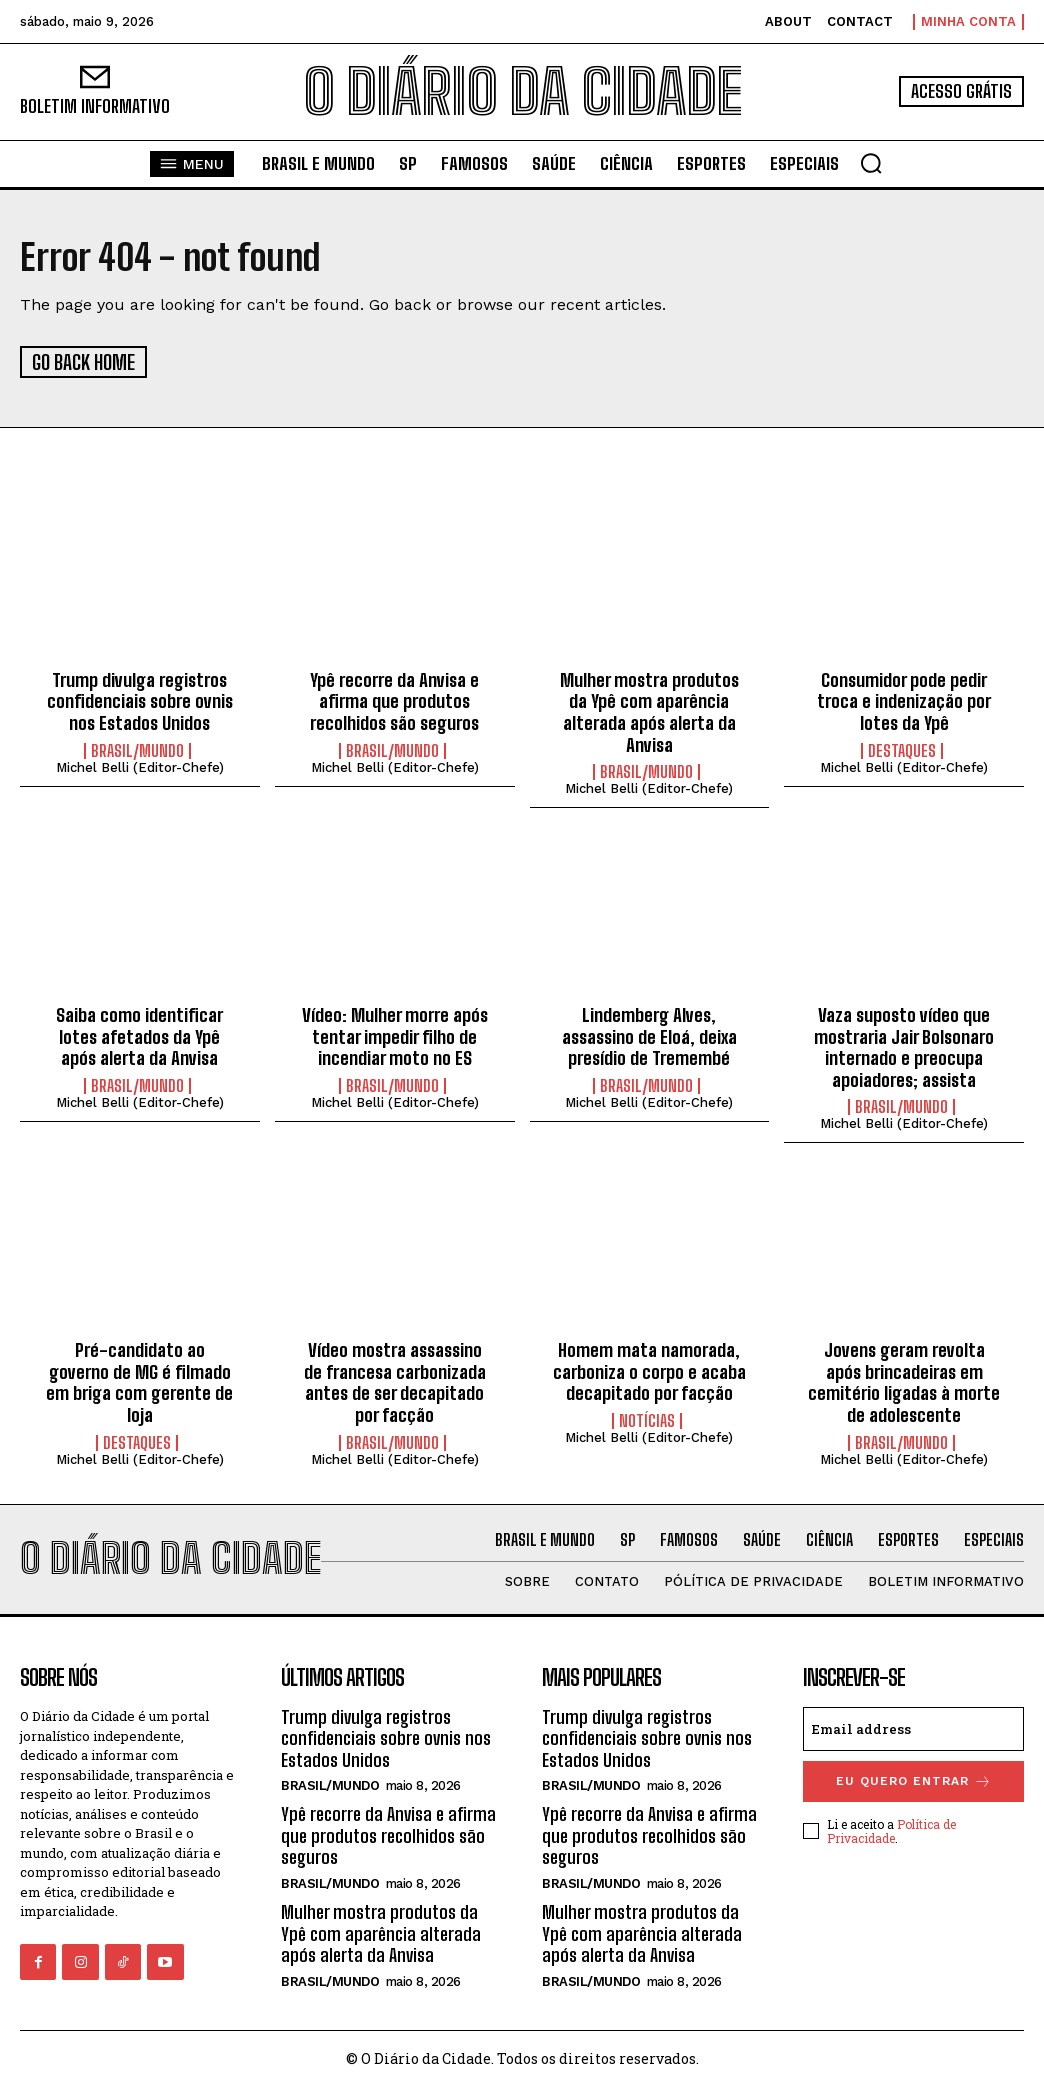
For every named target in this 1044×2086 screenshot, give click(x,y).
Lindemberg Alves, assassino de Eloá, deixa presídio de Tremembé (649, 1034)
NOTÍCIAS (647, 1419)
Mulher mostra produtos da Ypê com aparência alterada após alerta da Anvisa (649, 710)
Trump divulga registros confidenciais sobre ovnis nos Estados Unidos (140, 699)
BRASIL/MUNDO (137, 749)
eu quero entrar (914, 1779)
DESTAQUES (902, 749)
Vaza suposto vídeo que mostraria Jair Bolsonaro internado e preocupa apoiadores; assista (904, 1045)
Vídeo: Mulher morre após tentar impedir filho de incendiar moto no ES (395, 1034)
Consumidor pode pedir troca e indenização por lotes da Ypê (904, 699)
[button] (871, 163)
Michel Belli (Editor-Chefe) (140, 765)
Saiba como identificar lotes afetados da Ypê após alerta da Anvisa (139, 1034)
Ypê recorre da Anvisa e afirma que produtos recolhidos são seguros (394, 699)
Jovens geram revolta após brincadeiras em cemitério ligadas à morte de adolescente (904, 1381)
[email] (913, 1727)
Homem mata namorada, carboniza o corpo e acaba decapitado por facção (649, 1370)
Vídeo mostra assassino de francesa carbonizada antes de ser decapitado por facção (395, 1381)
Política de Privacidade (891, 1829)
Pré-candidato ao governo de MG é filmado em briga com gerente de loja (139, 1381)
